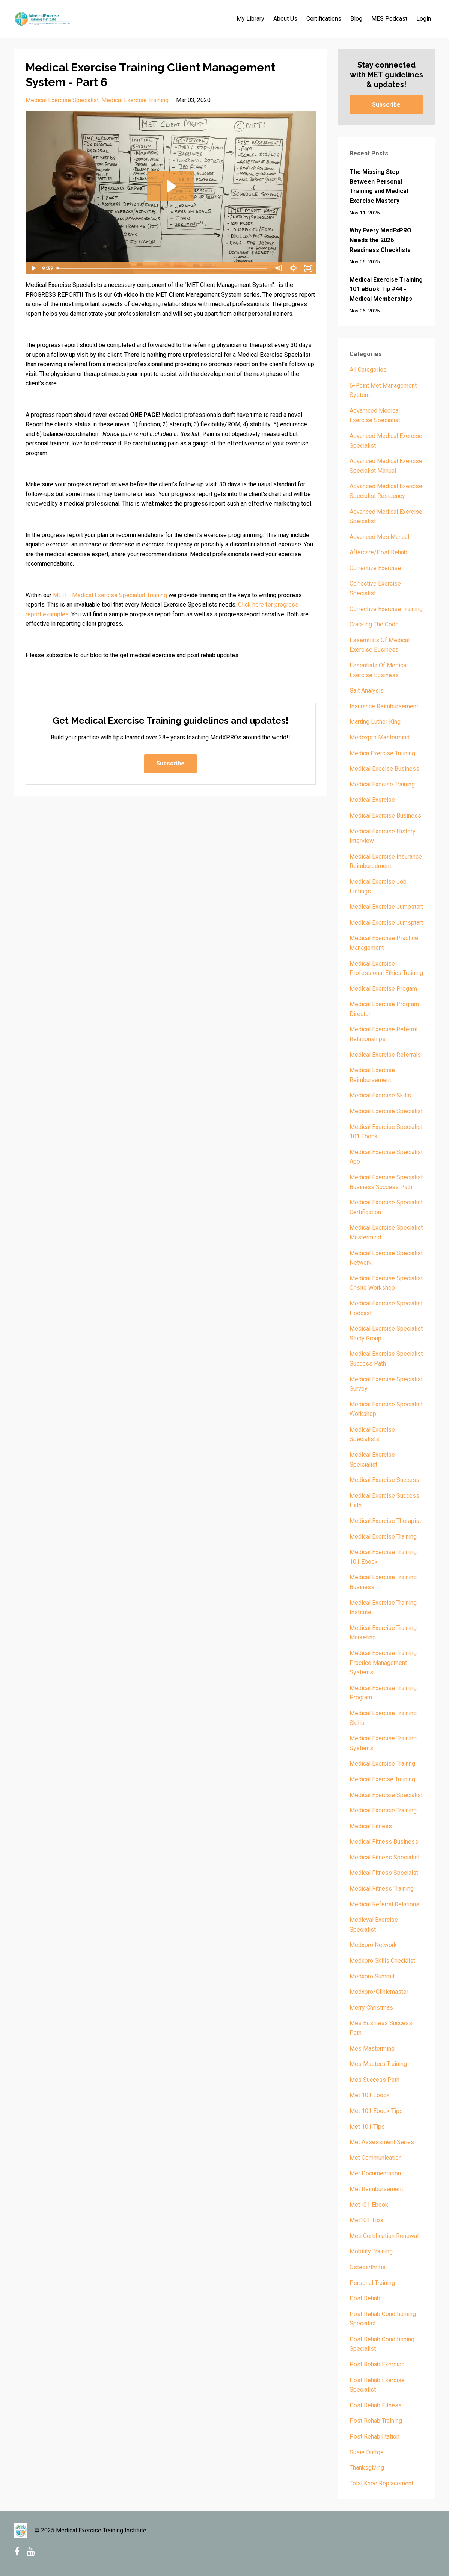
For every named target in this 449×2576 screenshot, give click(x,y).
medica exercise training (382, 753)
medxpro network (373, 1944)
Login (423, 18)
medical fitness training (382, 1888)
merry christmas (371, 2007)
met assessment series (382, 2142)
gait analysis (367, 690)
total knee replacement (381, 2483)
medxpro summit (372, 1976)
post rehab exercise (377, 2364)
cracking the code (374, 624)
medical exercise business (385, 815)
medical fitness (371, 1826)
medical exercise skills (380, 1095)
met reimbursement (376, 2189)
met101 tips (366, 2220)
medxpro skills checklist (382, 1960)
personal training (372, 2282)
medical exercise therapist (385, 1520)
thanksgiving (367, 2467)
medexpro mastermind (380, 737)
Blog (356, 18)
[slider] (162, 268)
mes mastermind (372, 2048)
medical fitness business (384, 1841)
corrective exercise (375, 568)
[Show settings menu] (293, 268)
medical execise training (382, 784)
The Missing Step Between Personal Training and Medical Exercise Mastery (379, 186)
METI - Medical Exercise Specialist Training (110, 595)
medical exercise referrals (385, 1054)
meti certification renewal (384, 2235)
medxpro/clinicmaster (379, 1991)
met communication (376, 2157)
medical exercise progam (383, 988)
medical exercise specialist (62, 100)
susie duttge (367, 2452)
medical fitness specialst (384, 1872)
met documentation (375, 2173)
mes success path (374, 2079)
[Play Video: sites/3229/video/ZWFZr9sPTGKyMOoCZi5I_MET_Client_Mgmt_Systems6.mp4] (170, 186)
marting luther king (375, 721)
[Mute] (278, 268)
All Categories (368, 369)
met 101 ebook (370, 2095)
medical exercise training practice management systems (383, 1662)
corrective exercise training (386, 609)
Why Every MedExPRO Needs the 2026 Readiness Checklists (380, 240)
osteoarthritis (368, 2267)
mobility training (371, 2251)
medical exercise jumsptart (386, 922)
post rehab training (376, 2420)
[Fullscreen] (308, 268)
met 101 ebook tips (376, 2110)
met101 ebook (369, 2204)
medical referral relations (384, 1904)
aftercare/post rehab (378, 552)
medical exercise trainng (382, 1763)
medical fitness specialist (385, 1857)
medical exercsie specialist (386, 1795)
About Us (285, 18)
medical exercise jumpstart (386, 906)
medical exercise (372, 799)
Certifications (323, 18)
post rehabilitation (374, 2436)
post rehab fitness (376, 2405)
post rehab (365, 2298)
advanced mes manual (379, 536)
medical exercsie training (383, 1810)
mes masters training (378, 2063)
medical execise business (384, 768)
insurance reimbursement (384, 706)
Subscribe (170, 763)
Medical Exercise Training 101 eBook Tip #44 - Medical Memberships (386, 289)
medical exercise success (384, 1479)
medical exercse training (382, 1779)
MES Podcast (389, 18)
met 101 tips (367, 2126)
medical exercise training (135, 100)
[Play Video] (32, 268)
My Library (250, 18)
